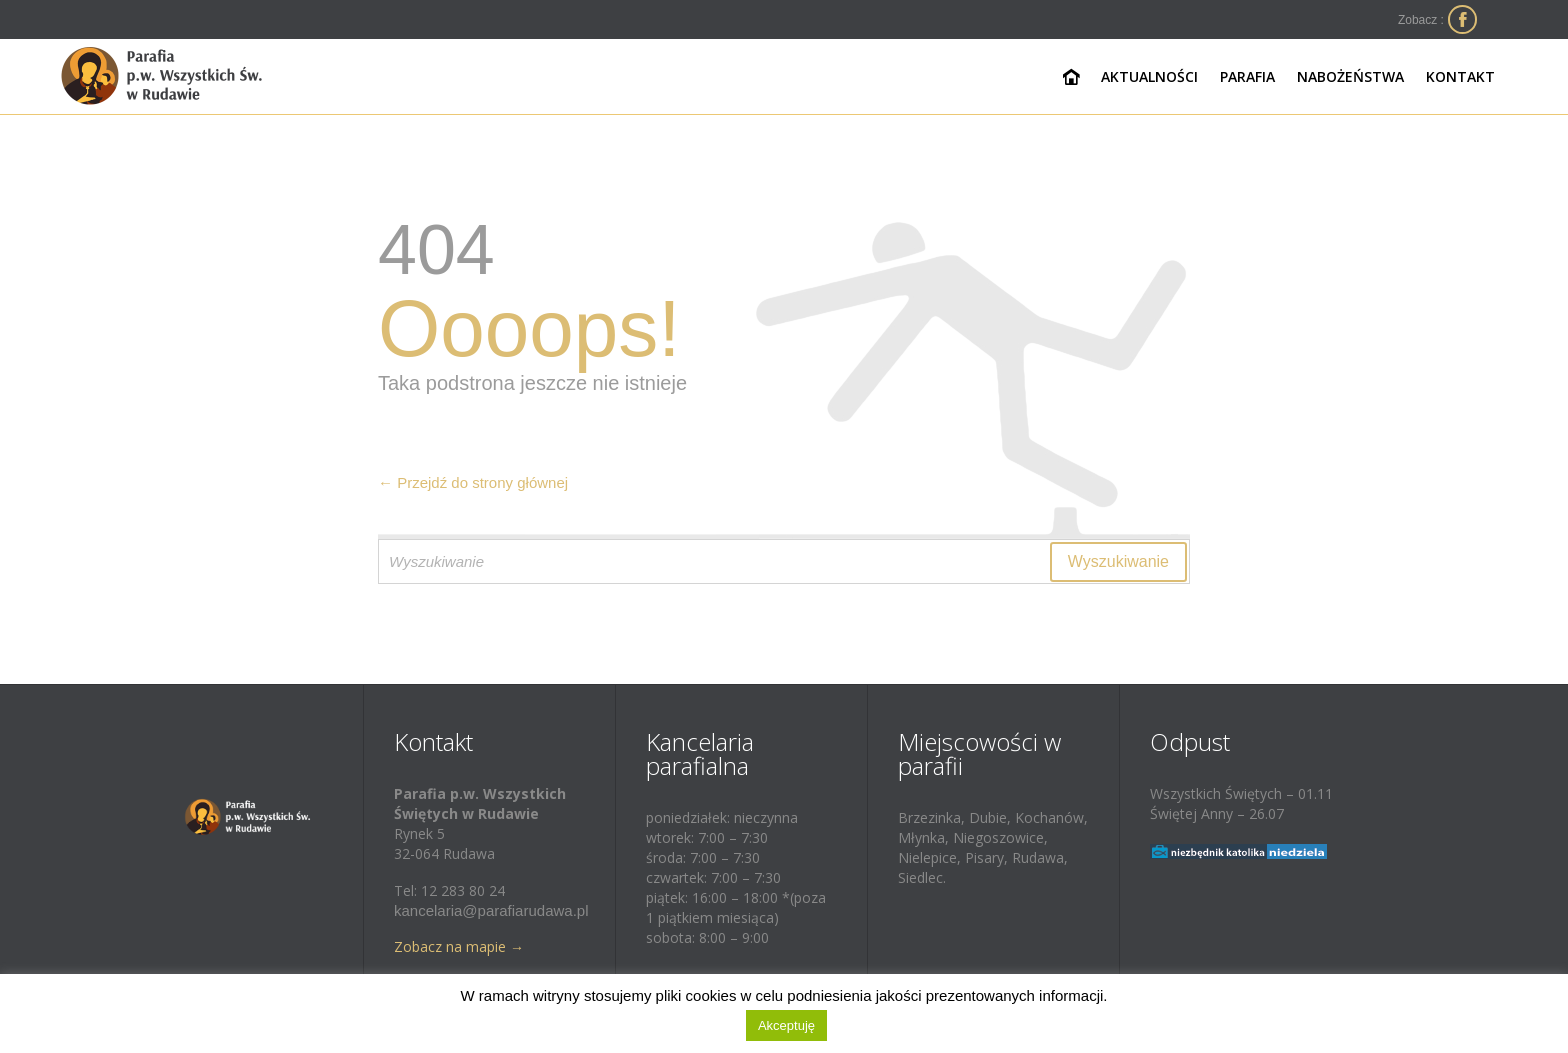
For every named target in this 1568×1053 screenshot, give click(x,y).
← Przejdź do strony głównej (473, 482)
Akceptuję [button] (786, 1025)
